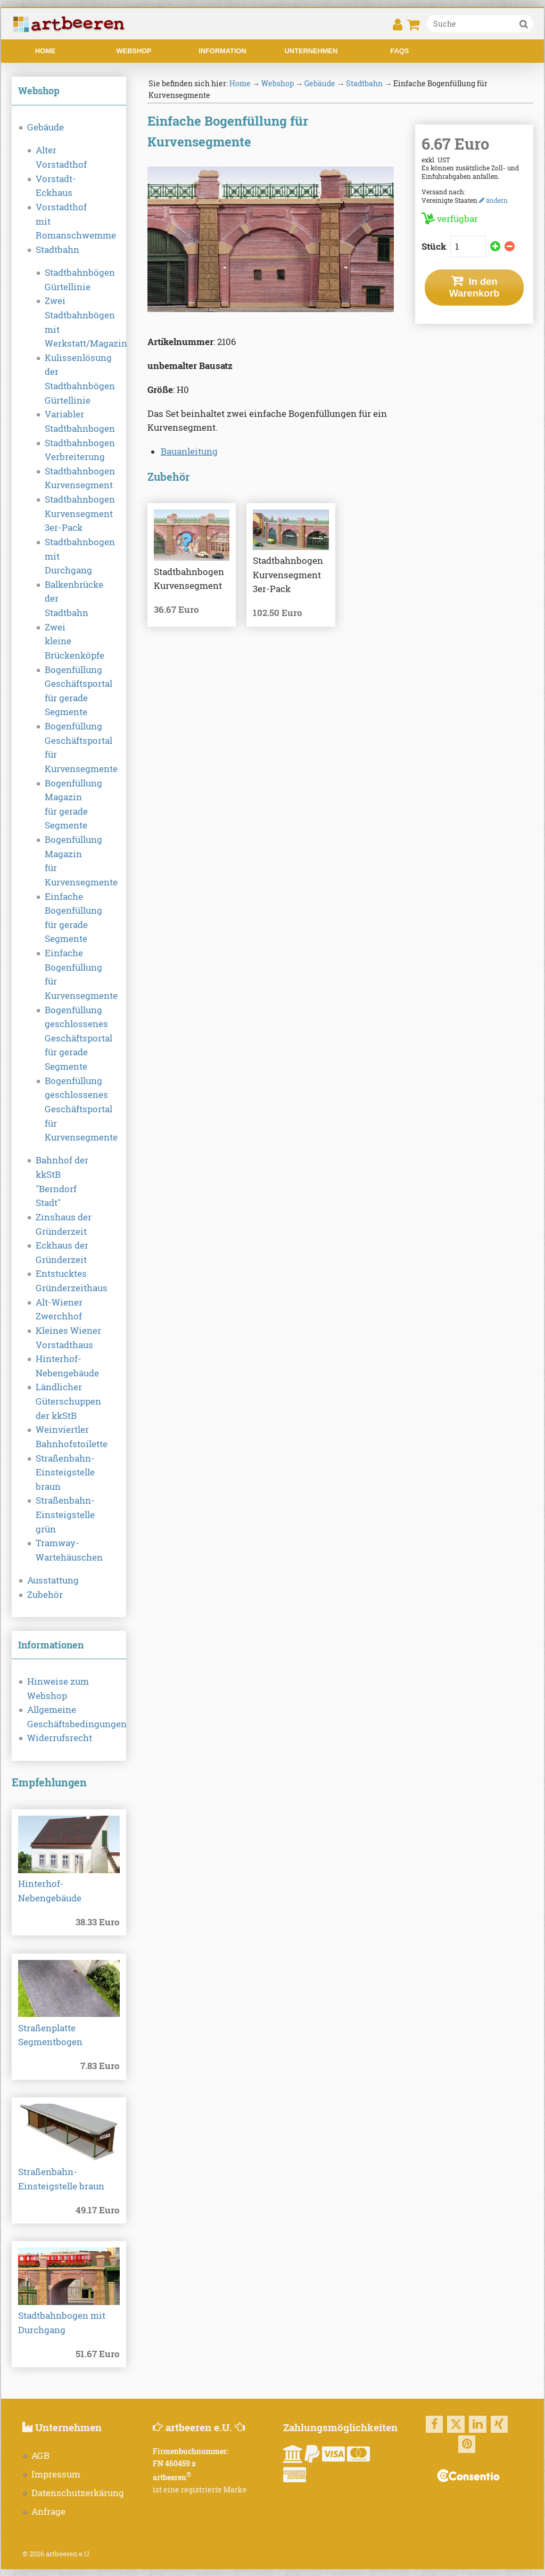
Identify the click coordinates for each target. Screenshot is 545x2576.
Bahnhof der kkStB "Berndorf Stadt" (62, 1181)
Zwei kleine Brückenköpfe (69, 641)
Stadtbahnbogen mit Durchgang (69, 556)
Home (45, 51)
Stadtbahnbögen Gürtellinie (69, 280)
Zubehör (45, 1595)
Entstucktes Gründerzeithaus (69, 1281)
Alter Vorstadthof (61, 157)
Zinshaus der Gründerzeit (64, 1224)
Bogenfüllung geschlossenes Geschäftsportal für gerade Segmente (69, 1038)
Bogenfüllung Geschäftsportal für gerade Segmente (69, 691)
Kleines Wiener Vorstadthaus (68, 1338)
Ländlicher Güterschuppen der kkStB (68, 1401)
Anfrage (48, 2511)
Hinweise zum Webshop (58, 1689)
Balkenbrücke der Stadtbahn (69, 599)
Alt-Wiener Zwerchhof (59, 1310)
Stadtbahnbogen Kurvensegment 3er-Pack (69, 514)
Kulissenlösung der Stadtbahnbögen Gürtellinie (69, 379)
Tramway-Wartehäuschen (69, 1550)
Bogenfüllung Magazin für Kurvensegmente (69, 861)
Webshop (134, 51)
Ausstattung (53, 1580)
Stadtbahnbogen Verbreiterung (69, 450)
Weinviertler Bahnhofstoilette (69, 1437)
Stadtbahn (57, 250)
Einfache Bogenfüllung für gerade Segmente (69, 918)
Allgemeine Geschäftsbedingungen (69, 1717)
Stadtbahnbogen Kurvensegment (69, 478)
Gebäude (45, 127)
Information (222, 51)
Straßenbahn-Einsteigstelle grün (65, 1515)
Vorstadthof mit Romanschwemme (69, 221)
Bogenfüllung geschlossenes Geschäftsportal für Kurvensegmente (69, 1109)
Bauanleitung (189, 451)
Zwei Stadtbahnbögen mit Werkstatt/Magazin (69, 322)
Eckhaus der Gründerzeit (62, 1253)
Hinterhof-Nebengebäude (67, 1366)
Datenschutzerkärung (77, 2493)
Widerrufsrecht (59, 1738)
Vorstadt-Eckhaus (56, 186)
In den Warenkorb (474, 287)
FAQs (399, 51)
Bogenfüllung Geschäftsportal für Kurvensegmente (69, 747)
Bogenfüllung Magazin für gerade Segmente (69, 804)
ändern (493, 200)
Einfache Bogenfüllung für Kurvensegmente (69, 974)
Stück (435, 246)
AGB (40, 2456)
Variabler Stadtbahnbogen (69, 421)
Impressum (55, 2474)
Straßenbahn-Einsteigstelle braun (65, 1472)
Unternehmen (311, 51)
